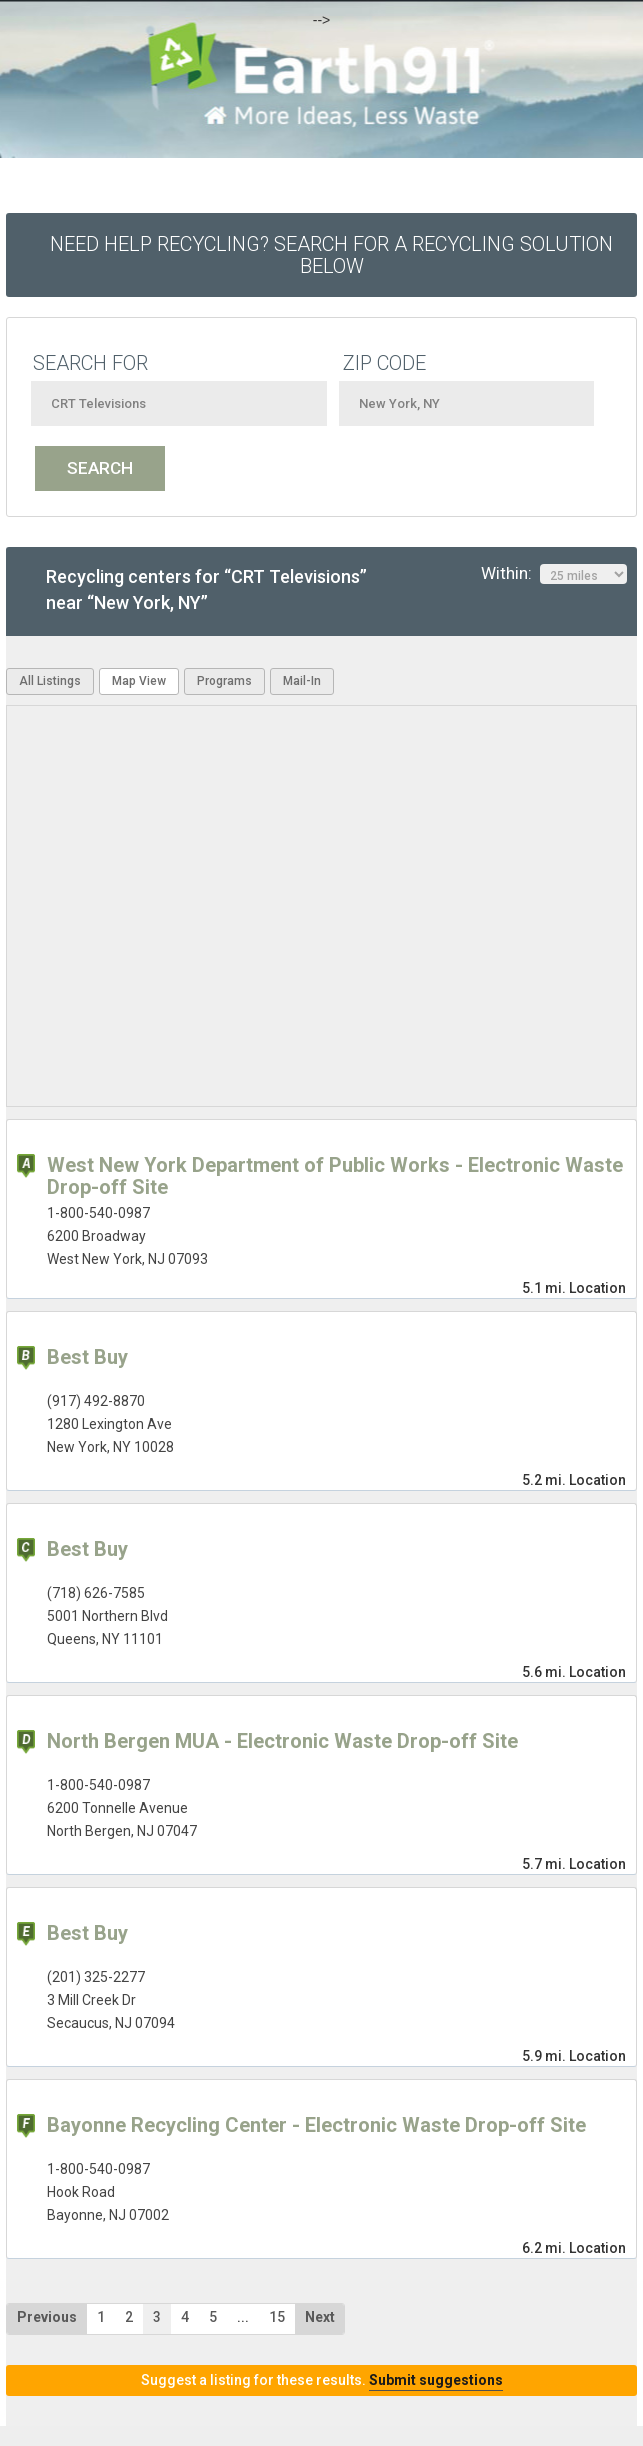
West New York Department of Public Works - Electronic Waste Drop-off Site (335, 1176)
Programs (224, 681)
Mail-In (302, 681)
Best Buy (87, 1357)
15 (277, 2317)
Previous (47, 2317)
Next (320, 2317)
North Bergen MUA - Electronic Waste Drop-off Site (282, 1741)
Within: (554, 574)
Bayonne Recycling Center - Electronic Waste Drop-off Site (316, 2125)
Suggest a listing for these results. (322, 2380)
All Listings (50, 681)
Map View (139, 681)
